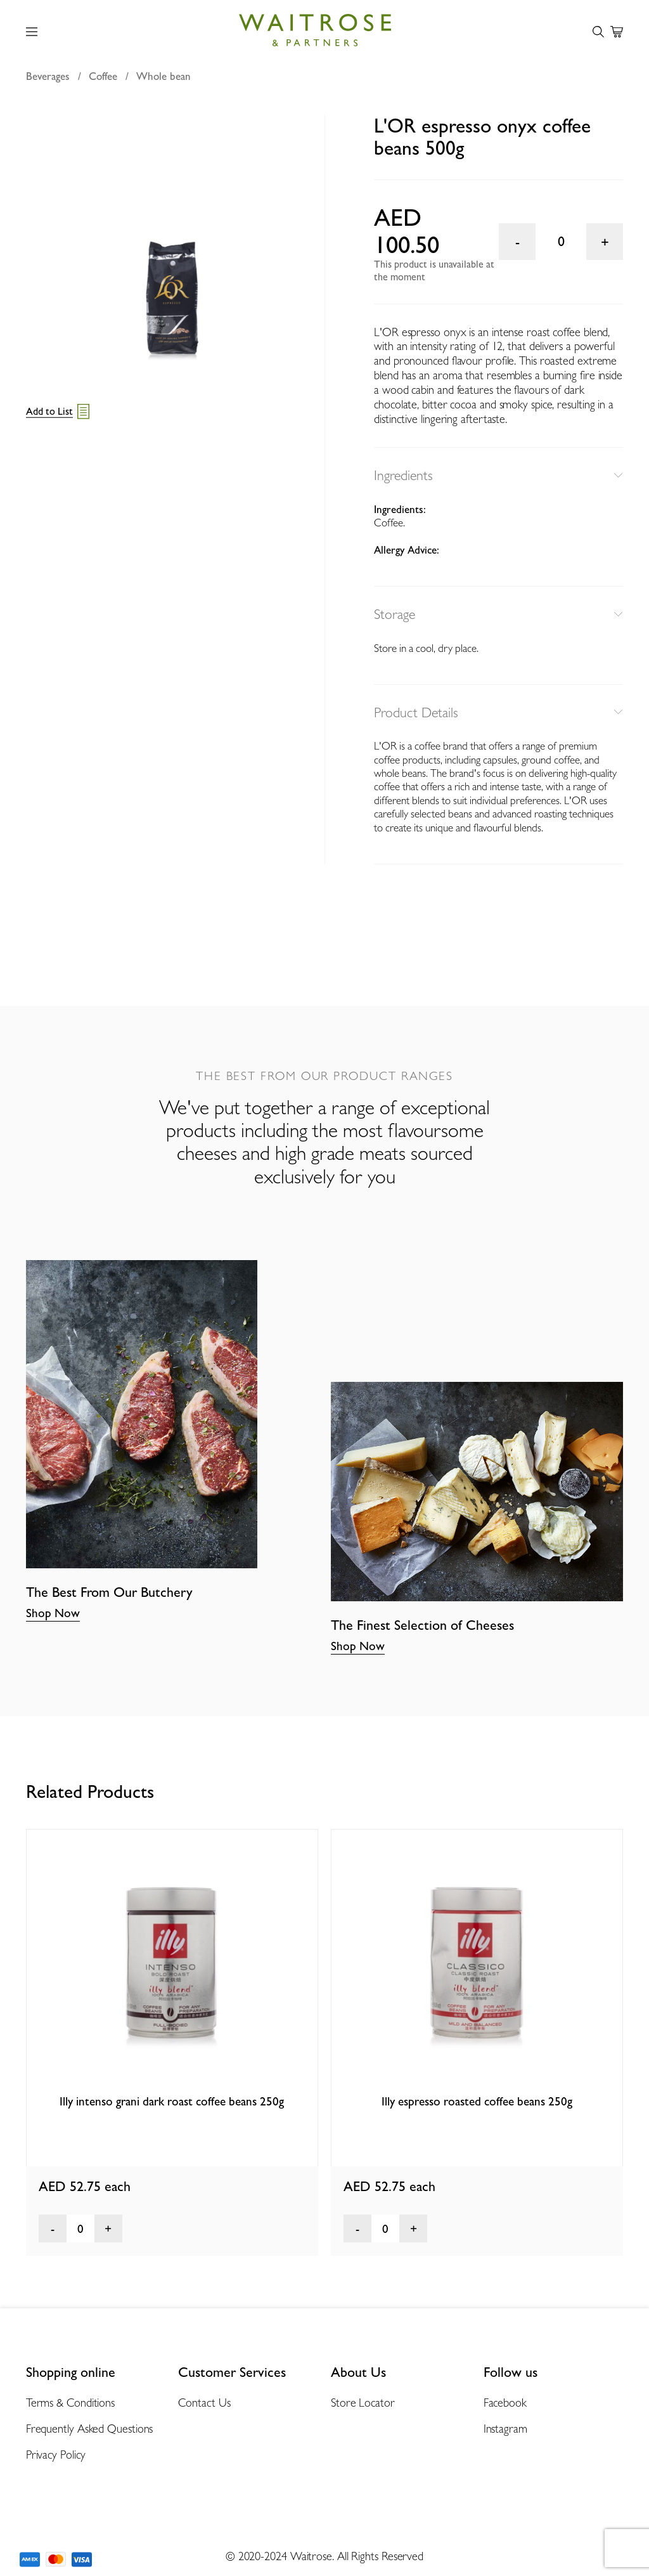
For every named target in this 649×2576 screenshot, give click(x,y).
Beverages (48, 76)
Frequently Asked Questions (89, 2428)
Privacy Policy (56, 2454)
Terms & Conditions (70, 2402)
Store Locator (363, 2402)
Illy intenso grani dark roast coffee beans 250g (172, 2101)
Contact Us (204, 2402)
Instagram (505, 2428)
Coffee (103, 76)
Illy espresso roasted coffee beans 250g (477, 2101)
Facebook (505, 2402)
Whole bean (163, 76)
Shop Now (53, 1613)
